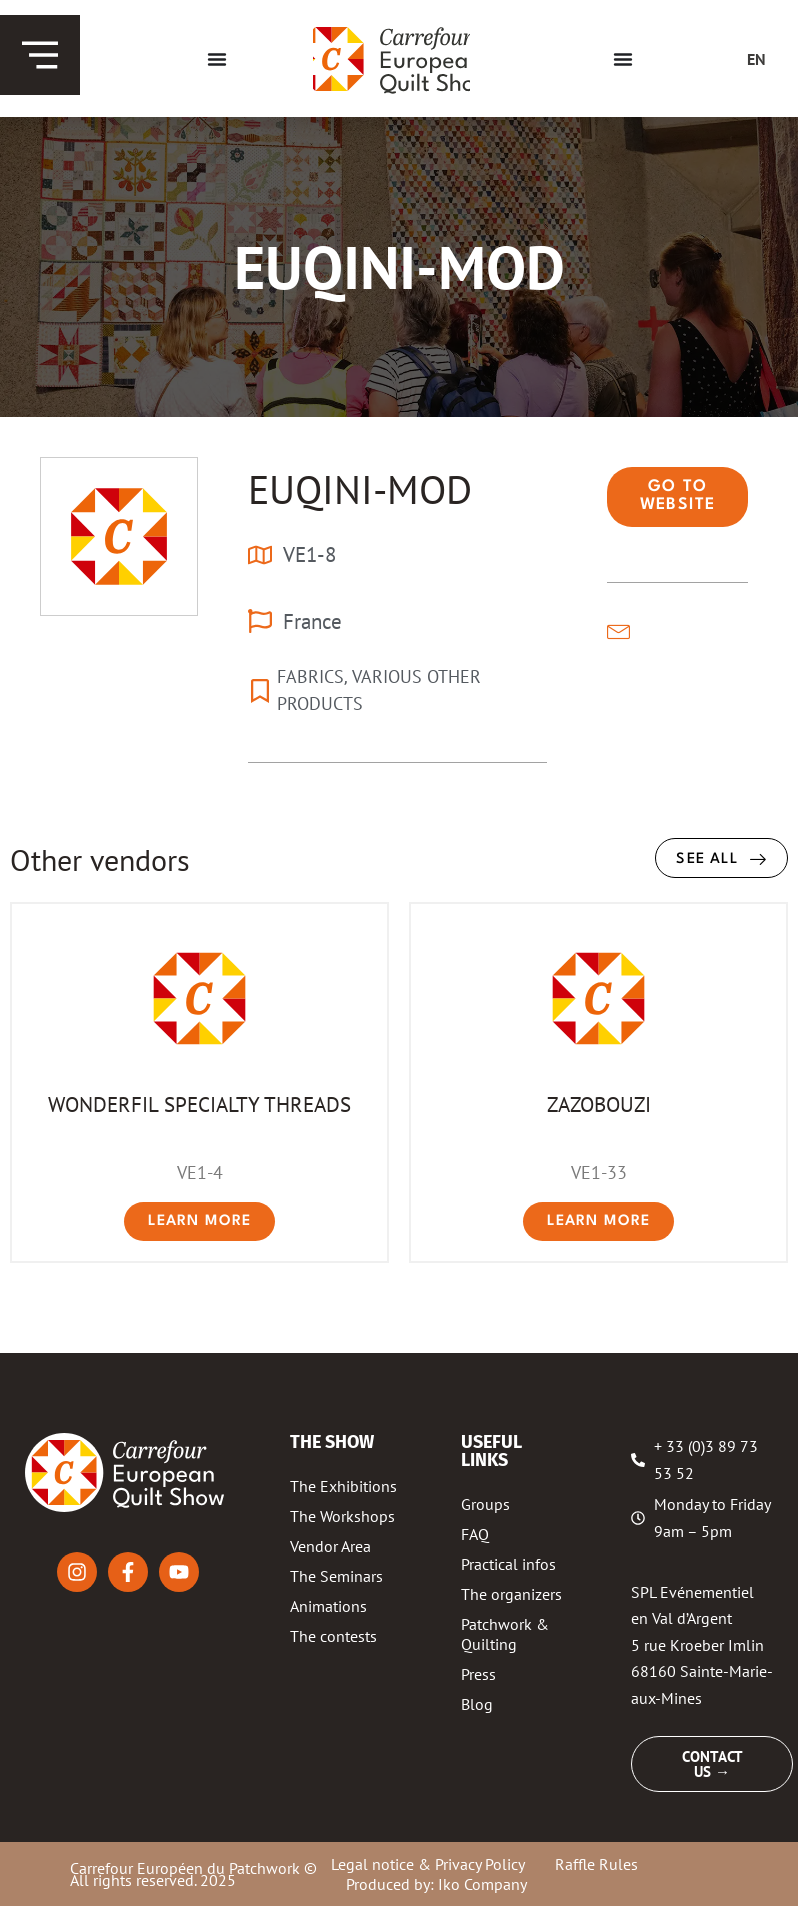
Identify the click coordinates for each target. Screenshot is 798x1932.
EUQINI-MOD (360, 489)
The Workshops (342, 1516)
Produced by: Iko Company (436, 1884)
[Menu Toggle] (217, 59)
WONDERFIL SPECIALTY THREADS (199, 1104)
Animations (328, 1606)
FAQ (475, 1534)
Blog (477, 1704)
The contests (333, 1636)
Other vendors (100, 859)
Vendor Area (330, 1546)
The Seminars (336, 1576)
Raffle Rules (596, 1864)
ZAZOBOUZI (599, 1104)
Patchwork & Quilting (505, 1634)
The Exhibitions (343, 1486)
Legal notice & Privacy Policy (428, 1864)
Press (478, 1674)
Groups (485, 1504)
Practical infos (508, 1564)
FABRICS (310, 676)
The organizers (511, 1594)
